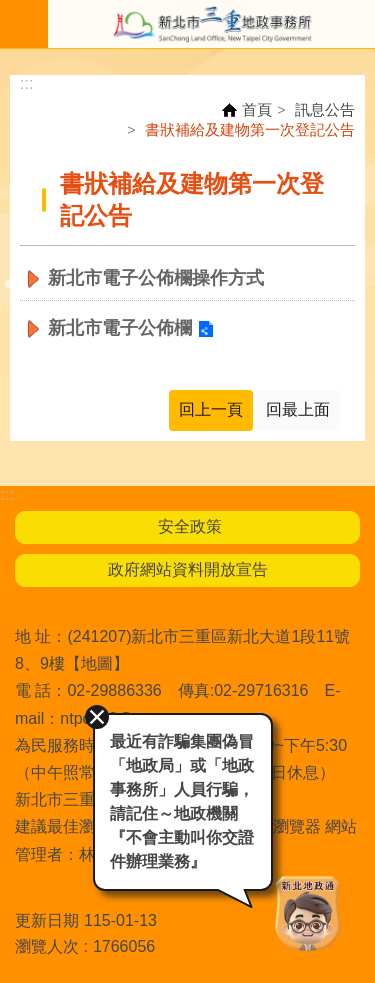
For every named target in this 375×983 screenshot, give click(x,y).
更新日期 (47, 920)
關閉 (97, 717)
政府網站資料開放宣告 (188, 569)
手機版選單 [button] (24, 24)
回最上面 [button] (298, 409)
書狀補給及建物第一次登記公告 (250, 129)
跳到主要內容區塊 (10, 10)
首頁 (257, 109)
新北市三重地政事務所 (211, 24)
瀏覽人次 (47, 946)
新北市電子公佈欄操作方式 (156, 278)
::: (26, 83)
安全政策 (187, 526)
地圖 (97, 663)
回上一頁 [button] (211, 409)
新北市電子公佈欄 (120, 328)
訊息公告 (325, 109)
